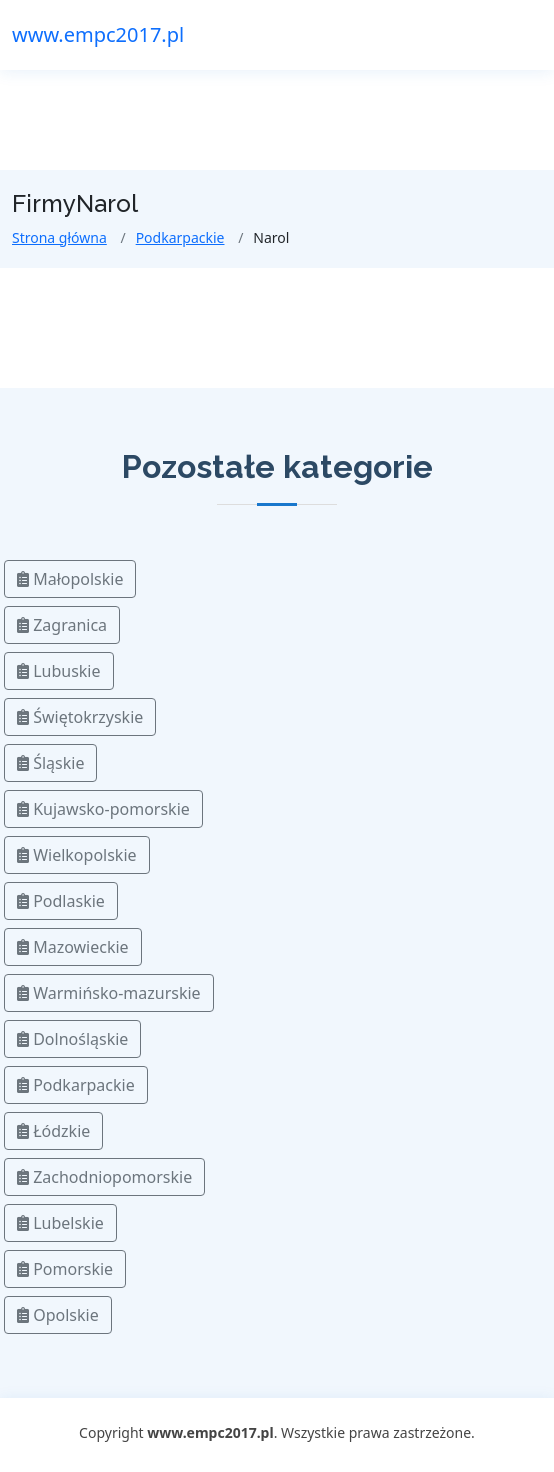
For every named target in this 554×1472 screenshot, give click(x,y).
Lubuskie (59, 671)
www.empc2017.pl (98, 34)
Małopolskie (70, 579)
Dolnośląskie (72, 1039)
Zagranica (62, 625)
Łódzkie (53, 1131)
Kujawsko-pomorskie (103, 809)
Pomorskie (65, 1269)
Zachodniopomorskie (104, 1177)
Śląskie (50, 763)
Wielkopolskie (77, 855)
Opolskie (58, 1315)
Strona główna (59, 237)
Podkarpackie (180, 237)
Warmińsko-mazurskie (109, 993)
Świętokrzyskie (80, 717)
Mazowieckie (73, 947)
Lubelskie (60, 1223)
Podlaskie (61, 901)
